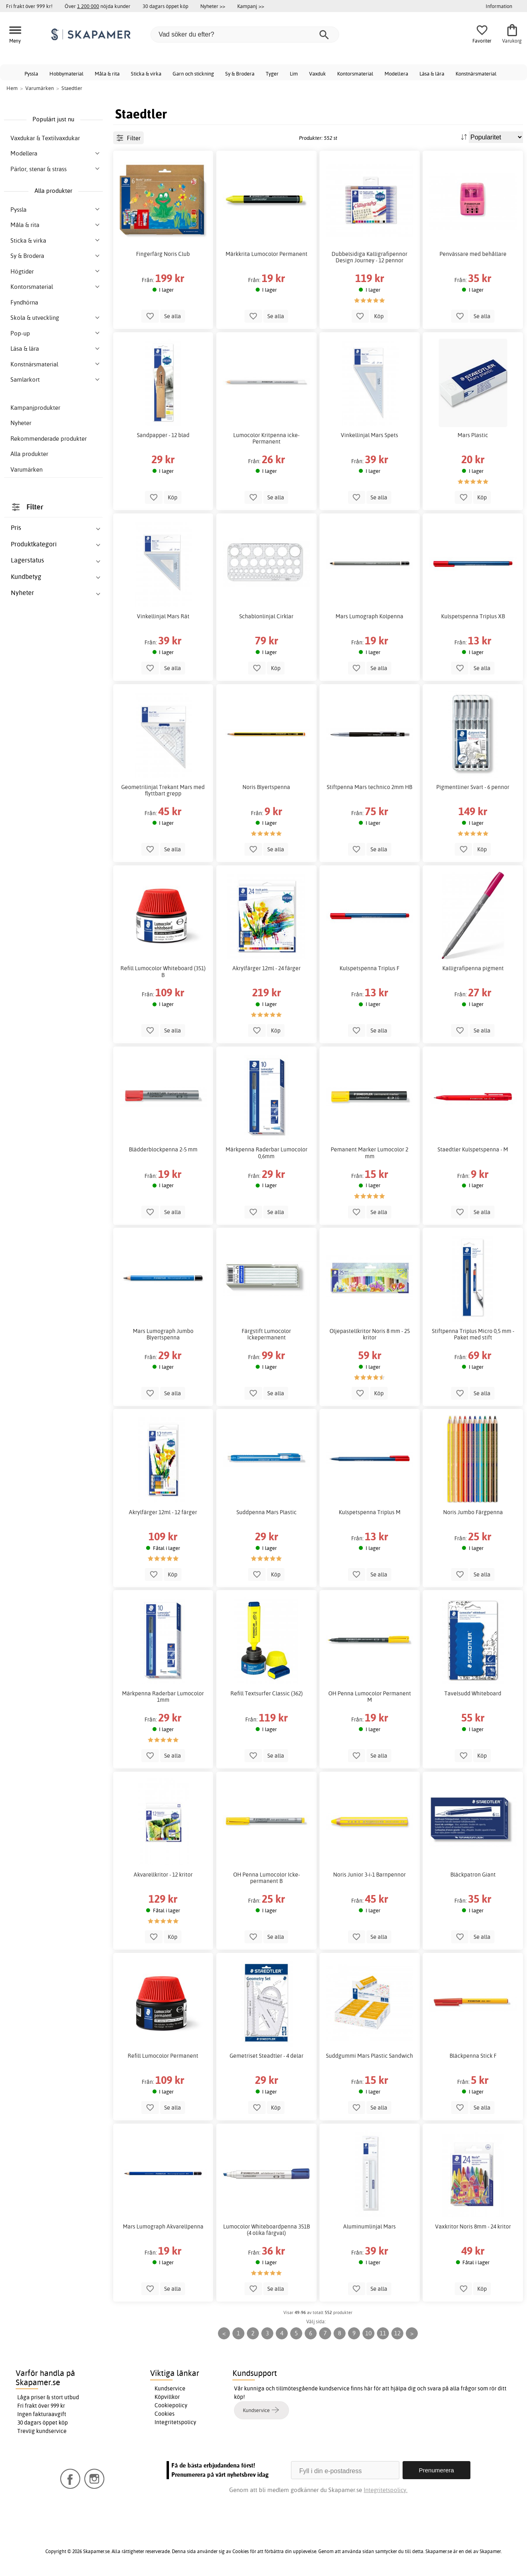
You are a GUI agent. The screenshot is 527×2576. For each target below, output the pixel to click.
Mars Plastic (473, 435)
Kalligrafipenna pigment (473, 968)
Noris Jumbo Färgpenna (473, 1512)
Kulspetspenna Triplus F (369, 968)
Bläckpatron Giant (473, 1874)
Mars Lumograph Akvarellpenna (163, 2226)
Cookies (165, 2413)
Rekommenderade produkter (48, 438)
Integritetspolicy (175, 2422)
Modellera (396, 73)
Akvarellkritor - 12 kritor (163, 1874)
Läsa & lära (431, 73)
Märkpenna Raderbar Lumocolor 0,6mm (266, 1152)
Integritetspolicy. (385, 2490)
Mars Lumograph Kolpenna (369, 616)
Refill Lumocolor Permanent (163, 2056)
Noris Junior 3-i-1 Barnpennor (369, 1874)
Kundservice (170, 2388)
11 (383, 2333)
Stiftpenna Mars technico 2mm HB (369, 787)
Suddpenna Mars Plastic (266, 1512)
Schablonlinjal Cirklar (266, 616)
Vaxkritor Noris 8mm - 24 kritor (473, 2226)
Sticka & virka (146, 73)
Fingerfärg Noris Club (163, 254)
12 (397, 2333)
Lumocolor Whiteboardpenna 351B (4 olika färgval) (266, 2229)
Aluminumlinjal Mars (369, 2226)
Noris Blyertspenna (266, 787)
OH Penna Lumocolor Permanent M (369, 1696)
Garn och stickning (193, 73)
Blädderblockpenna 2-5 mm (163, 1149)
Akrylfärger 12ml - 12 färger (163, 1512)
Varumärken (26, 469)
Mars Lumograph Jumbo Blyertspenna (163, 1334)
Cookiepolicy (171, 2405)
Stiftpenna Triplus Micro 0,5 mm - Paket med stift (473, 1334)
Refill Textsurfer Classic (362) (266, 1693)
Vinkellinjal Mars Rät (163, 616)
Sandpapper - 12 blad (163, 435)
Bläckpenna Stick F (473, 2056)
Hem (12, 88)
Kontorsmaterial (355, 73)
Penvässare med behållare (473, 254)
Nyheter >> (212, 6)
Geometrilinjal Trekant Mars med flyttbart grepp (163, 790)
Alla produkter (29, 454)
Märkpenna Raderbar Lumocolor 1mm (163, 1696)
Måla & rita (107, 73)
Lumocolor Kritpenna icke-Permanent (266, 438)
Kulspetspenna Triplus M (370, 1512)
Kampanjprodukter (35, 407)
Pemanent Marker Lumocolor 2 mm (369, 1152)
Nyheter (20, 423)
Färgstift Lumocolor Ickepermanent (266, 1334)
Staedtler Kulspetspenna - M (472, 1149)
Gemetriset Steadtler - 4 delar (266, 2056)
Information (499, 6)
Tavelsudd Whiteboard (472, 1693)
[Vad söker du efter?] (245, 35)
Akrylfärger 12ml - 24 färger (266, 968)
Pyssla (31, 73)
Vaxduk (317, 73)
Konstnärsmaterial (476, 73)
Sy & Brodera (239, 73)
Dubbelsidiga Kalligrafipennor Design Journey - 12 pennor (369, 257)
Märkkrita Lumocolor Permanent (266, 254)
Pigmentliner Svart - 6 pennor (472, 787)
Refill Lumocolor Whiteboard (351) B (163, 971)
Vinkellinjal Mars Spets (369, 435)
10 (368, 2333)
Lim (294, 73)
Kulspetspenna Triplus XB (473, 616)
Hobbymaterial (66, 73)
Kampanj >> (250, 6)
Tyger (272, 73)
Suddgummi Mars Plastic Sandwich (369, 2056)
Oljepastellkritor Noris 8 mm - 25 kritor (370, 1334)
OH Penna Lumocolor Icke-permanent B (266, 1877)
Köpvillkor (167, 2396)
